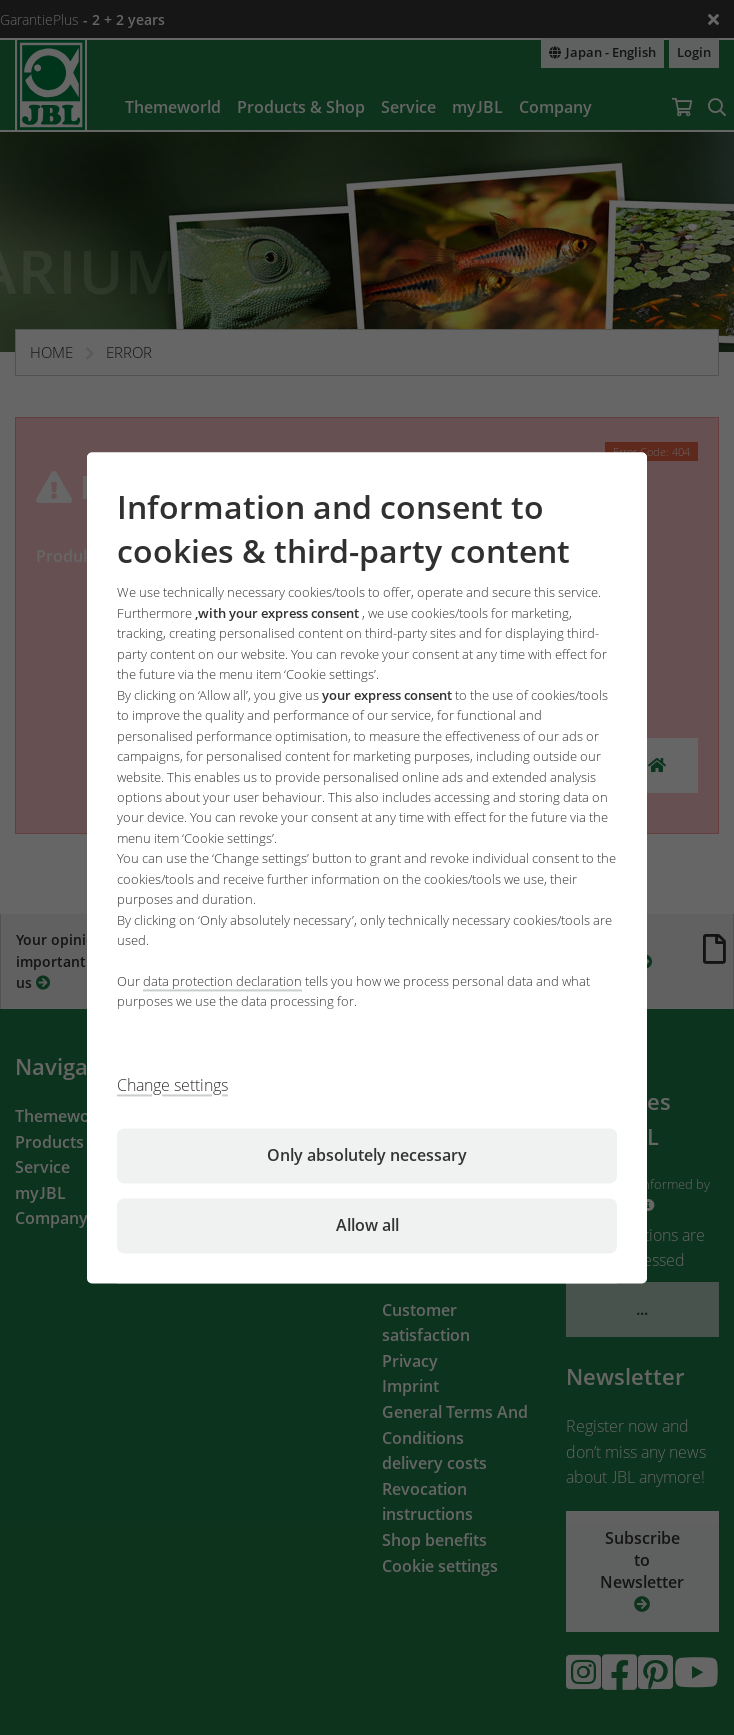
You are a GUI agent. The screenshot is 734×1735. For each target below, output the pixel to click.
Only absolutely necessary (367, 1155)
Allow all (367, 1225)
